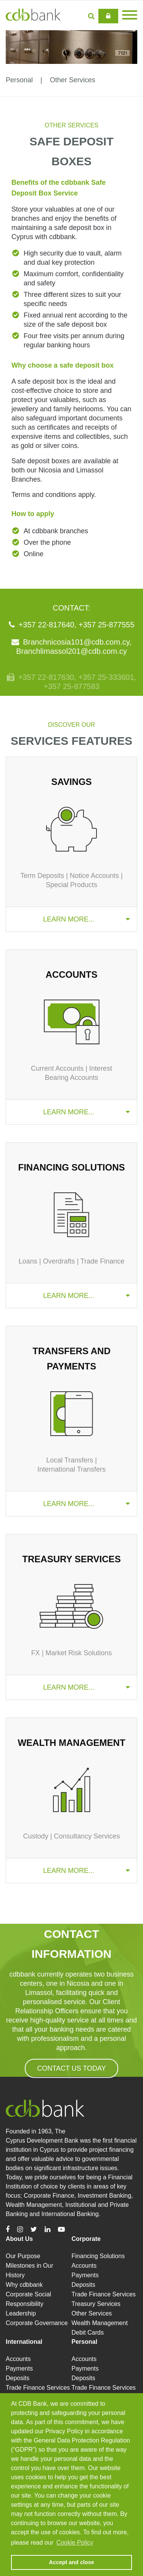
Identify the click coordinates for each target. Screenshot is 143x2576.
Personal (19, 80)
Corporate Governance (37, 2323)
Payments (85, 2275)
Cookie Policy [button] (74, 2542)
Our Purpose (23, 2256)
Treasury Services (96, 2304)
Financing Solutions (98, 2256)
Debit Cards (88, 2332)
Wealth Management (100, 2323)
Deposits (83, 2284)
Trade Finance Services (104, 2294)
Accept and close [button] (71, 2562)
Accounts (84, 2265)
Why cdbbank (24, 2284)
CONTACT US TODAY (71, 2068)
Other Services (72, 80)
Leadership (21, 2313)
